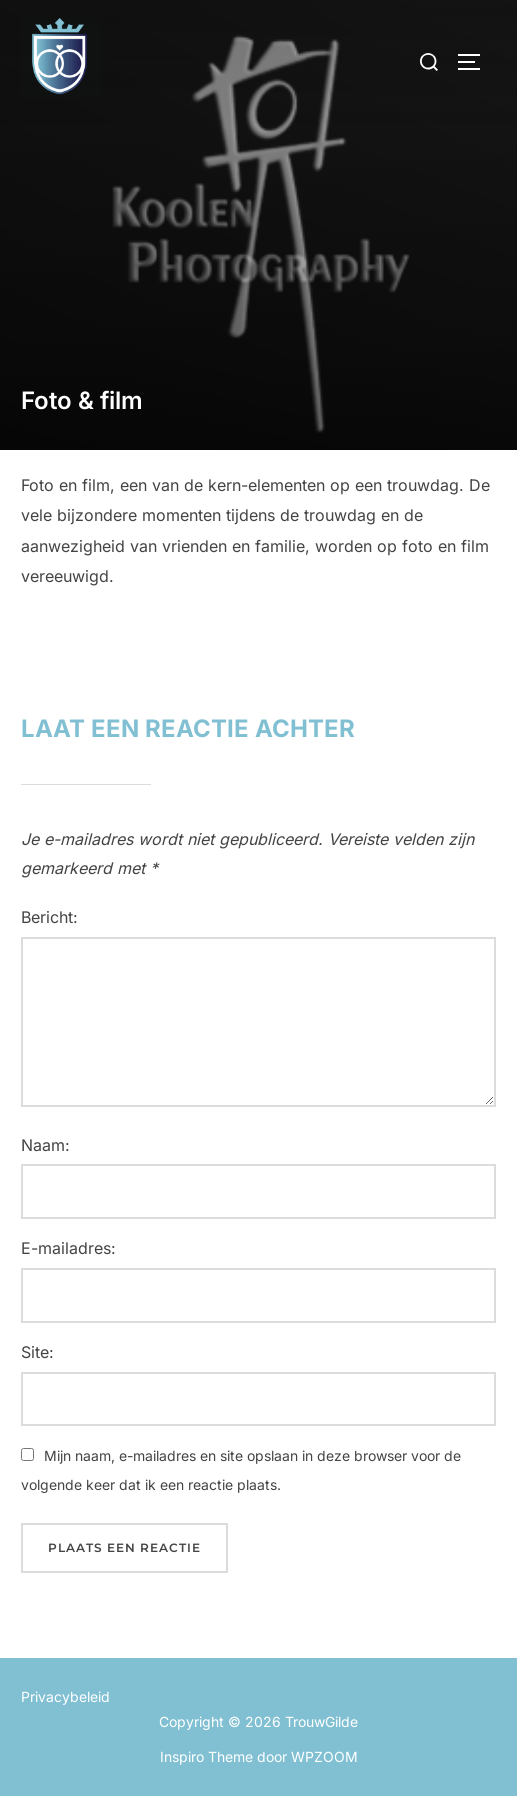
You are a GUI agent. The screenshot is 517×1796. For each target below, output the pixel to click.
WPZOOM (324, 1756)
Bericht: (49, 917)
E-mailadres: (68, 1248)
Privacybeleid (65, 1696)
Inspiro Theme (206, 1756)
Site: (37, 1352)
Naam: (45, 1145)
